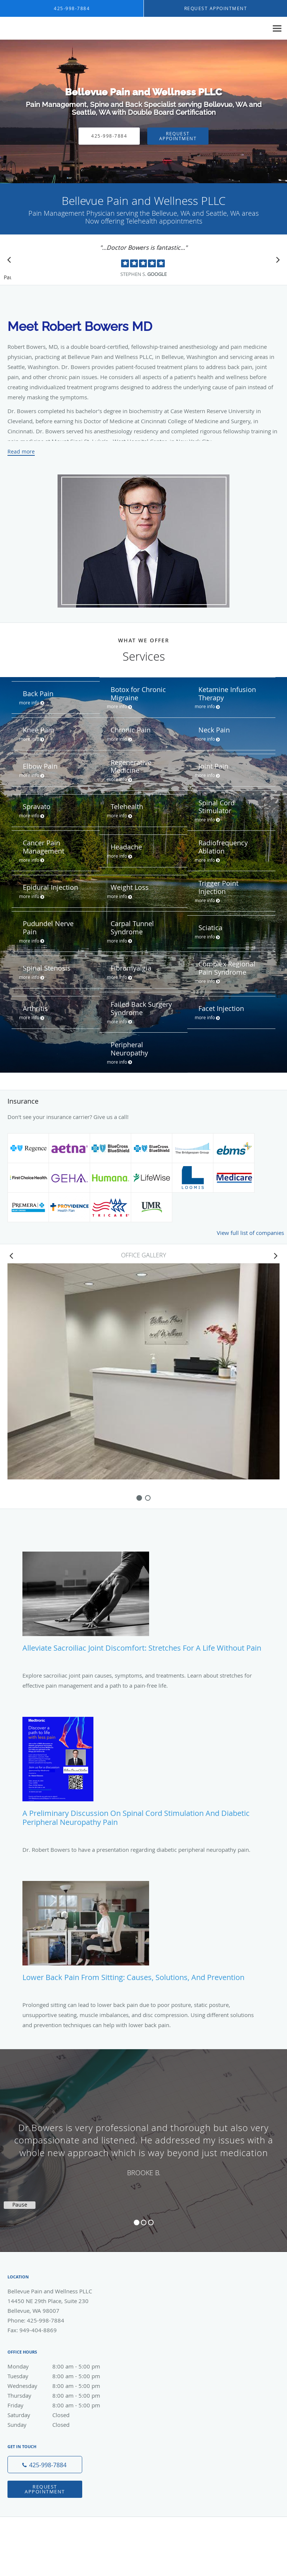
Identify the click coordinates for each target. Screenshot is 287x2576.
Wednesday (61, 2386)
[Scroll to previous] (11, 261)
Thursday (61, 2395)
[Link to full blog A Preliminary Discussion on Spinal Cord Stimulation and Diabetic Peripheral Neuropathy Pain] (143, 1775)
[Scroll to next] (275, 261)
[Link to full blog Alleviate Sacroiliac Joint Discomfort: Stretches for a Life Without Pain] (143, 1605)
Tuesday (61, 2376)
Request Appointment (178, 135)
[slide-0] (139, 1498)
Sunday (61, 2424)
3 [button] (151, 2222)
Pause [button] (7, 278)
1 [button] (137, 2222)
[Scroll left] (11, 1255)
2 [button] (144, 2222)
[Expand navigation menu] (277, 29)
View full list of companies (250, 1232)
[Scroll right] (275, 1255)
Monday (61, 2366)
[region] (143, 2143)
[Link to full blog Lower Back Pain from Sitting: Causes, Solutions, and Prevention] (143, 1934)
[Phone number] (44, 2464)
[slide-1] (148, 1498)
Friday (61, 2405)
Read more (21, 451)
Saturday (61, 2415)
